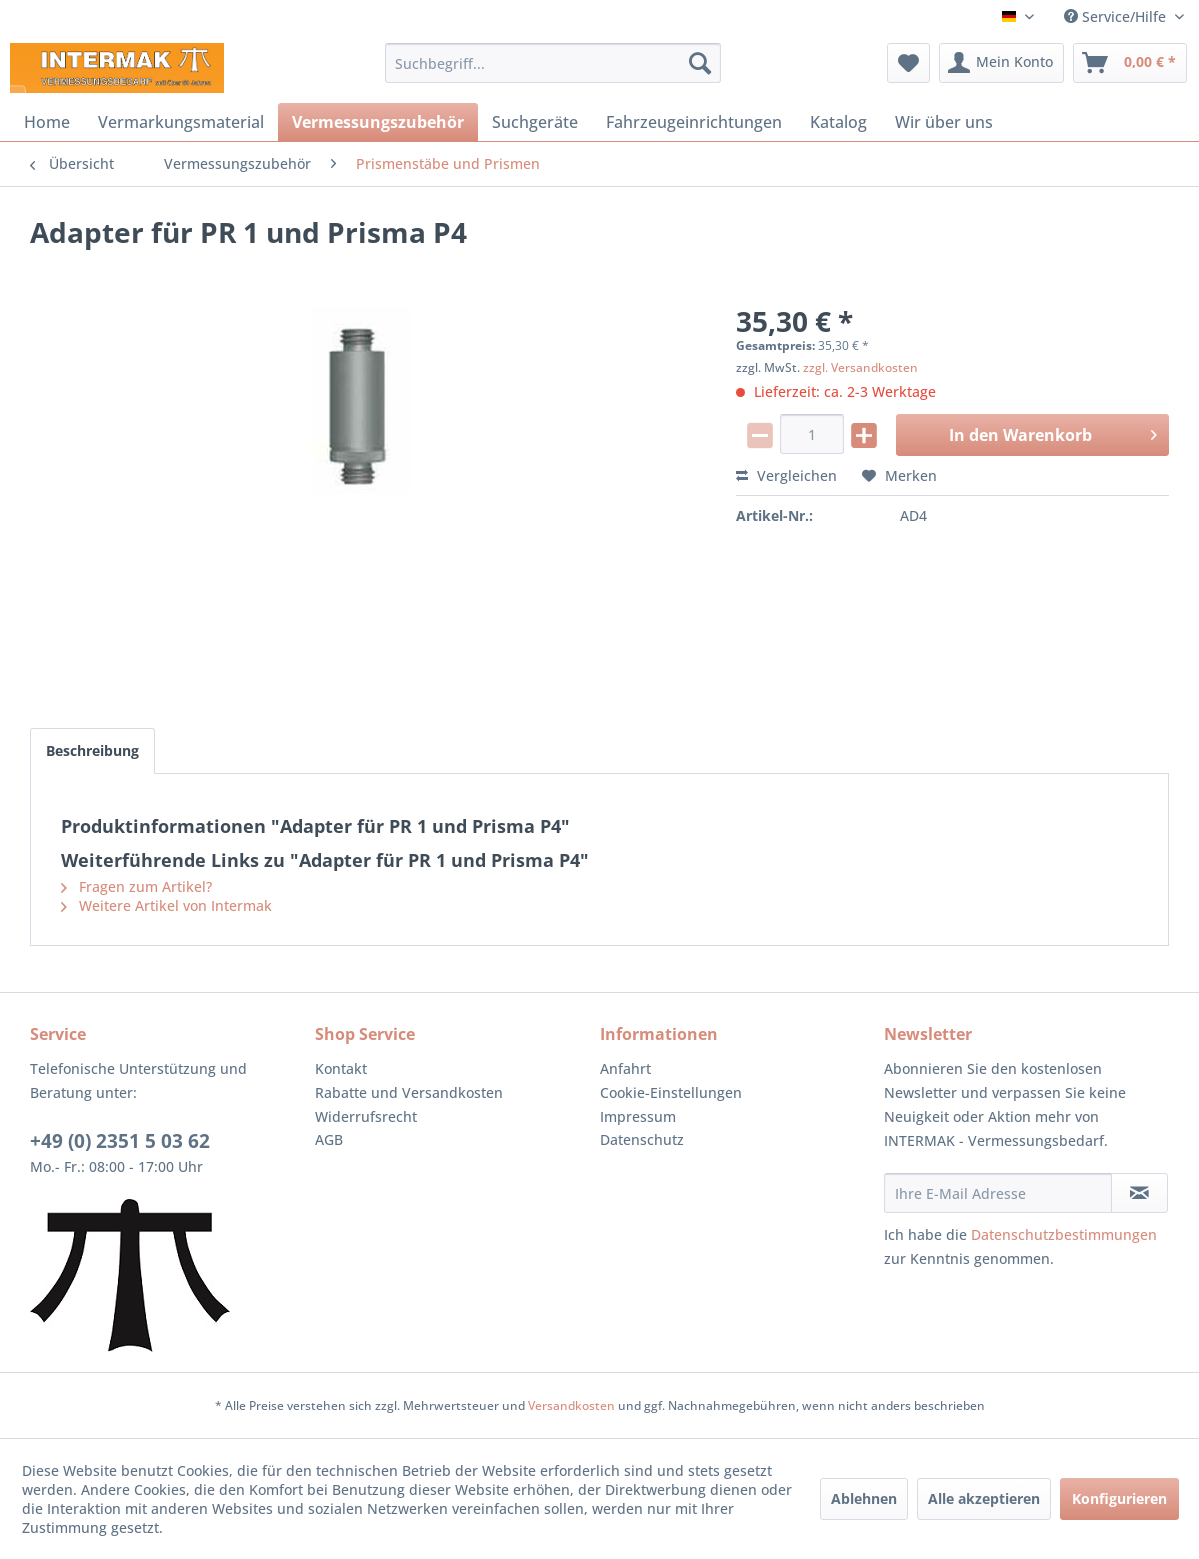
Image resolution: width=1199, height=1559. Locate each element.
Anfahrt (625, 1068)
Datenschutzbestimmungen (1064, 1234)
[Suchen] (700, 63)
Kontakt (341, 1068)
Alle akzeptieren (984, 1498)
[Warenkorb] (1130, 63)
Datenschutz (642, 1139)
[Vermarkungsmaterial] (181, 122)
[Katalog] (838, 122)
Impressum (638, 1116)
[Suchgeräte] (535, 122)
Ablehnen (864, 1498)
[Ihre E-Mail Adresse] (998, 1193)
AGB (329, 1139)
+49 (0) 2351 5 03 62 (120, 1141)
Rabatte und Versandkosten (409, 1092)
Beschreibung (92, 750)
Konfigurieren (1119, 1498)
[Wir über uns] (944, 122)
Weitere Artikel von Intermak (166, 905)
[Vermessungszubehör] (378, 122)
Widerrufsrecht (366, 1116)
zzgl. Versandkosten (860, 367)
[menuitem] (553, 63)
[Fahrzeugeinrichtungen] (694, 122)
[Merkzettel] (908, 63)
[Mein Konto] (1001, 63)
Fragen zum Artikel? (136, 886)
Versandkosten (571, 1405)
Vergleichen (786, 475)
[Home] (47, 122)
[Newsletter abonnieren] (1139, 1193)
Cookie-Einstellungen (671, 1092)
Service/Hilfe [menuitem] (1117, 16)
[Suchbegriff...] (553, 63)
